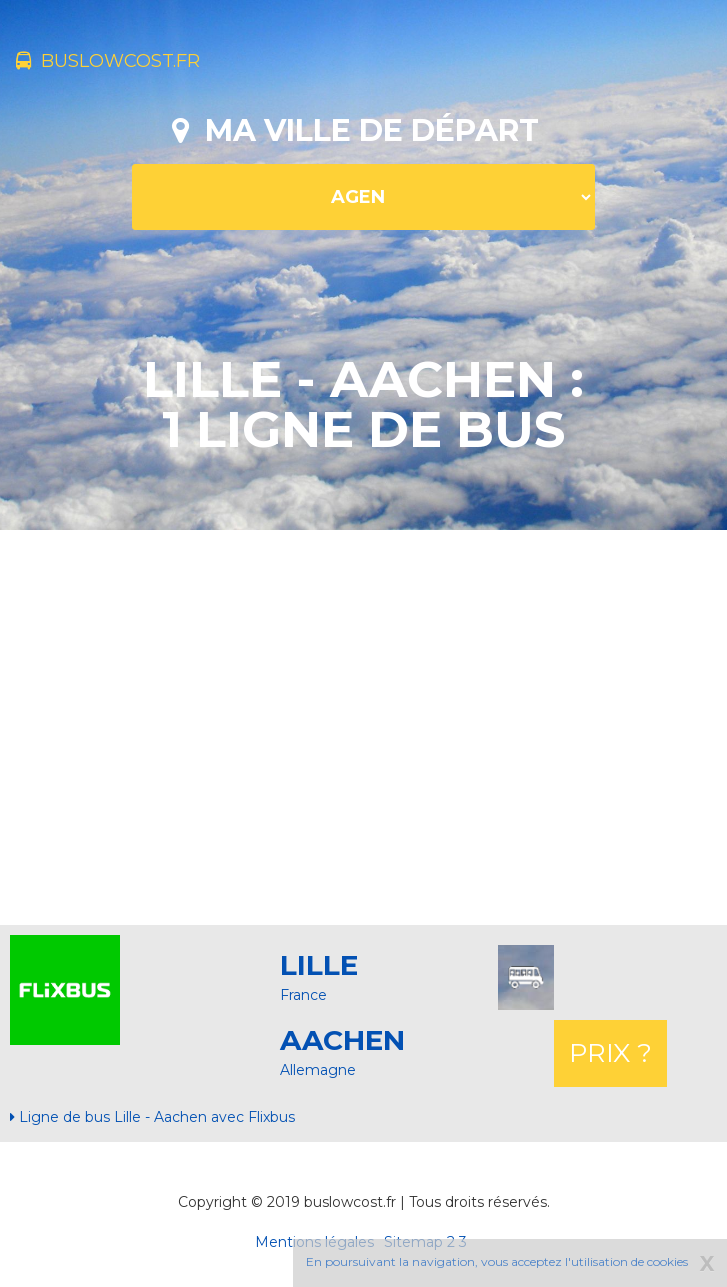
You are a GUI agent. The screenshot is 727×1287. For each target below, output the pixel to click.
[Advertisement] (371, 725)
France (303, 995)
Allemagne (318, 1070)
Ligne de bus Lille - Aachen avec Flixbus (152, 1117)
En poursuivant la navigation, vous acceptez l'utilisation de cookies (497, 1261)
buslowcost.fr (108, 61)
